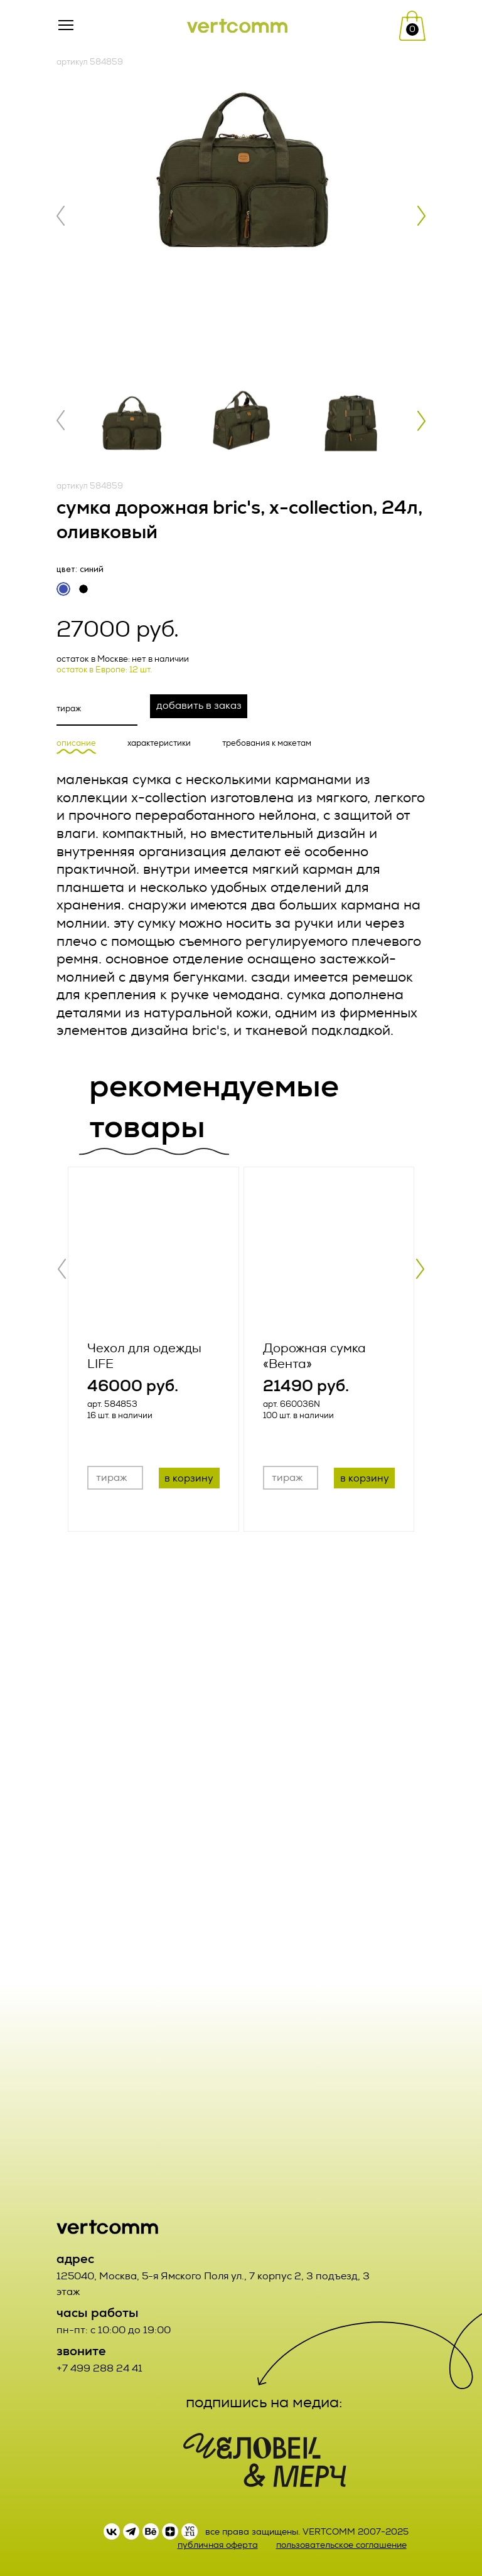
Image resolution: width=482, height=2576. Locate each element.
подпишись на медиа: (264, 2402)
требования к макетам (266, 743)
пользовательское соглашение (341, 2545)
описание (76, 743)
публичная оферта (218, 2545)
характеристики (159, 743)
